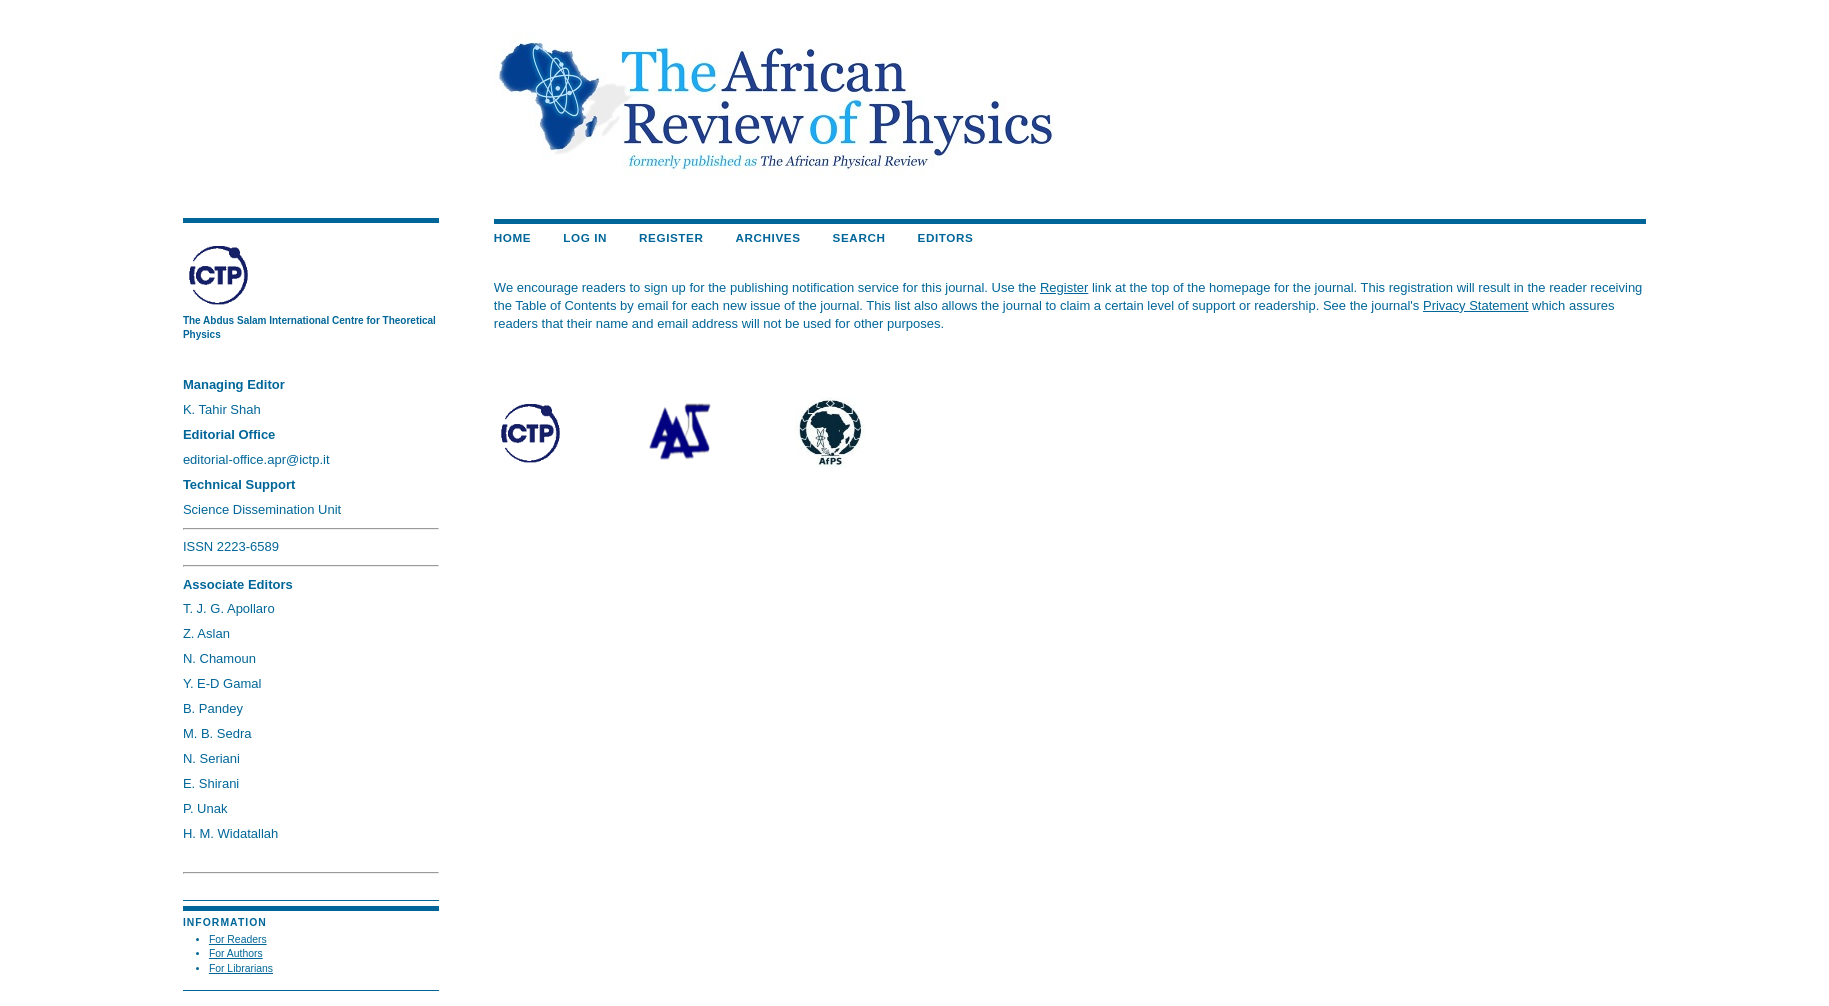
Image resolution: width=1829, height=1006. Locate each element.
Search (859, 237)
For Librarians (241, 968)
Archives (768, 237)
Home (512, 237)
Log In (585, 237)
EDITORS (946, 237)
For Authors (236, 953)
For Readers (238, 939)
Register (671, 237)
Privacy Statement (1476, 305)
